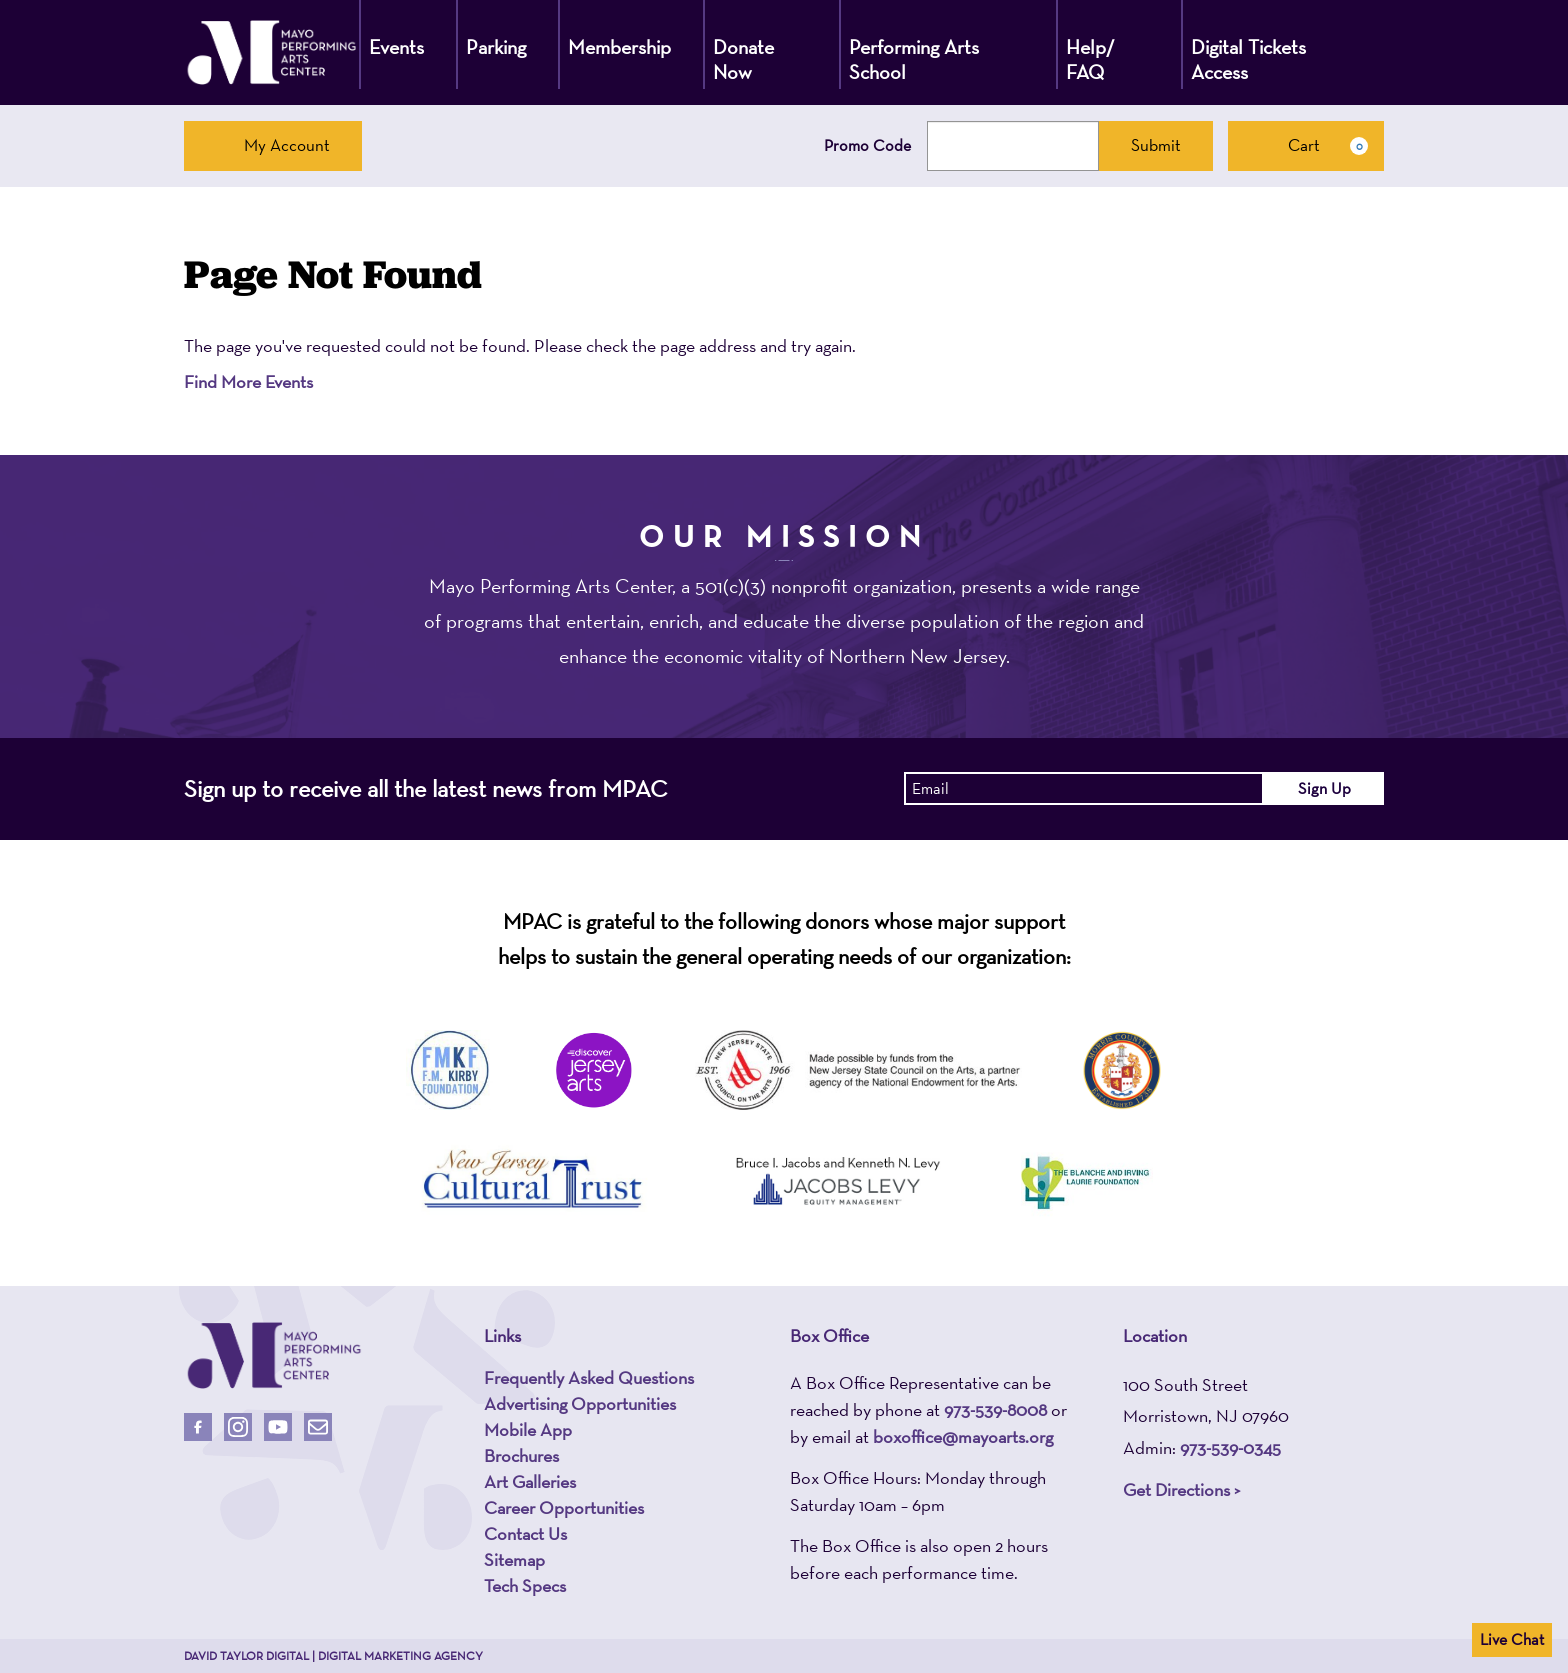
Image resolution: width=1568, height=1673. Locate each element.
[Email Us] (318, 1427)
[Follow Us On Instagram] (238, 1427)
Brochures (521, 1456)
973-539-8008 (995, 1409)
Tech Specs (525, 1586)
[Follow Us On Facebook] (198, 1427)
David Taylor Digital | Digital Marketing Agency (333, 1656)
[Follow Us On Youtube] (278, 1427)
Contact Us (525, 1534)
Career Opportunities (564, 1508)
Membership (619, 47)
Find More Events (248, 381)
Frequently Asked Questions (589, 1378)
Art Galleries (530, 1482)
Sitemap (514, 1560)
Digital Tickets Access (1248, 59)
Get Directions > (1181, 1489)
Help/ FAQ (1090, 59)
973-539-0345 (1230, 1447)
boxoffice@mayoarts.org (963, 1436)
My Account (273, 145)
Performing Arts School (914, 59)
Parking (496, 47)
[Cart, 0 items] (1306, 146)
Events (396, 47)
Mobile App (528, 1430)
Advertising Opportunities (580, 1404)
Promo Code (867, 146)
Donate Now (743, 59)
